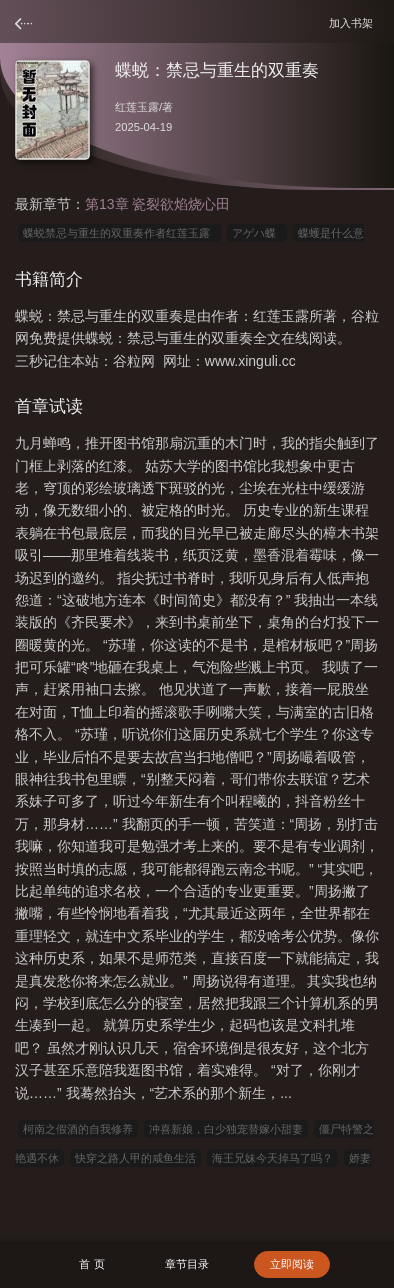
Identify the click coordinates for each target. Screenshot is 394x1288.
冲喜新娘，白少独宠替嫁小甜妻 (226, 1129)
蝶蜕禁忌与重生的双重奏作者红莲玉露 (119, 233)
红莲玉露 (137, 107)
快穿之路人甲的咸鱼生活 (135, 1158)
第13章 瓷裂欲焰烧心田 (157, 204)
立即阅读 (292, 1264)
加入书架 (354, 22)
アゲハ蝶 (257, 233)
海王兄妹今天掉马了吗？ (272, 1158)
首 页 (91, 1264)
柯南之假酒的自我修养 (78, 1129)
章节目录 (187, 1264)
